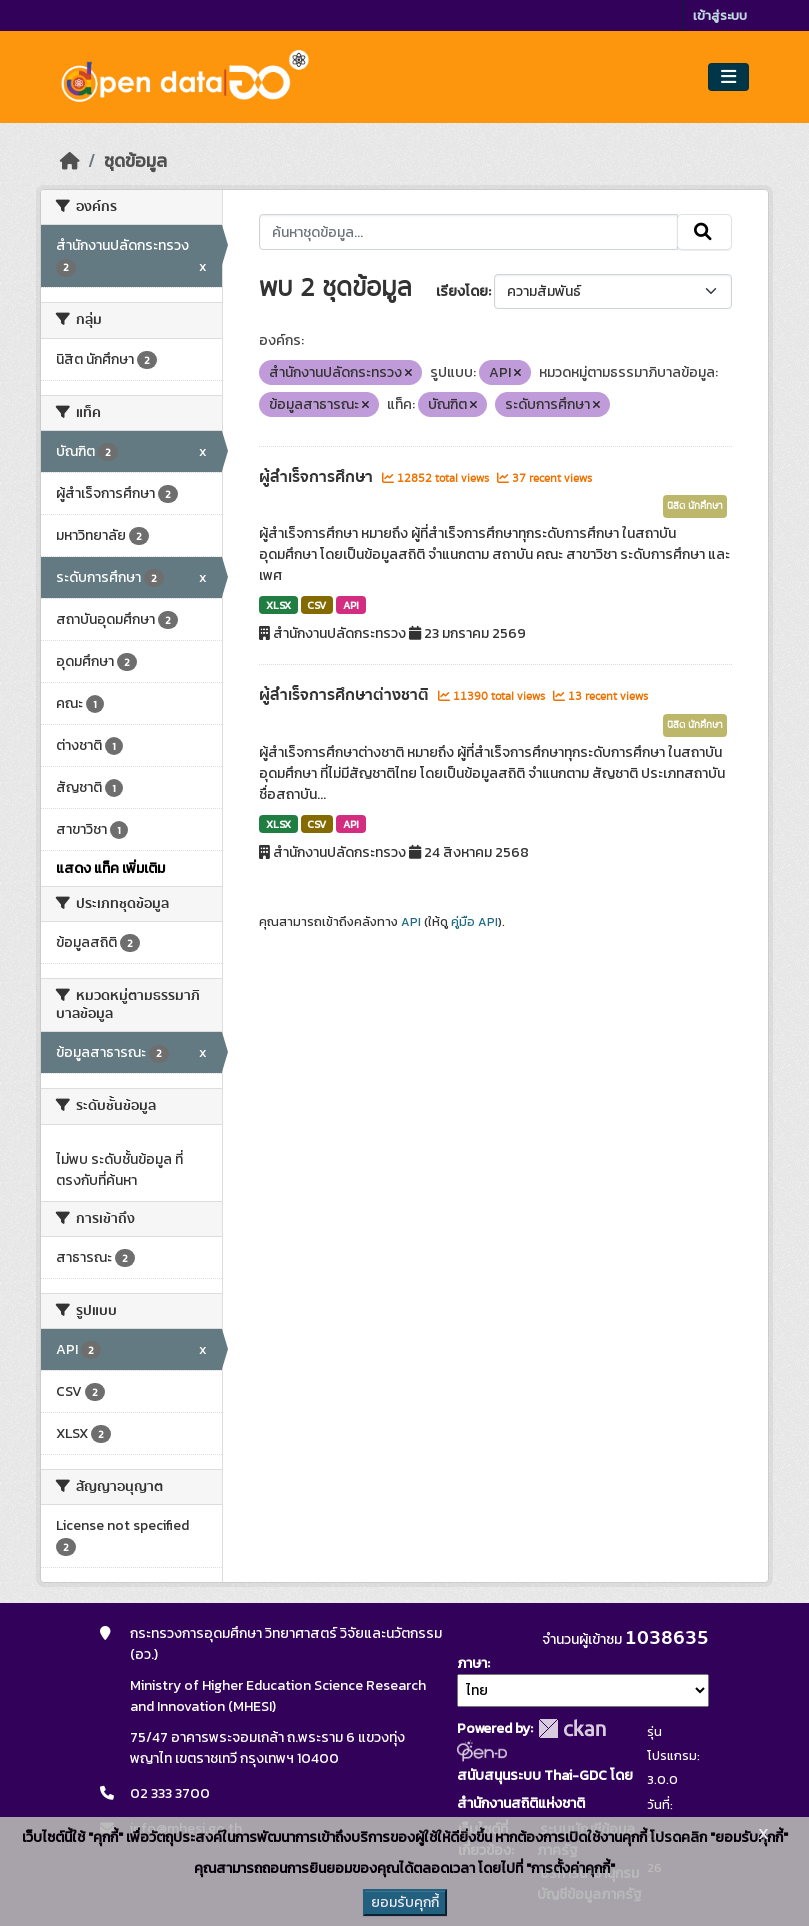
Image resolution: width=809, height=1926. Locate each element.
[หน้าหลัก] (70, 161)
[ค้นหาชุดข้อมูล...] (468, 232)
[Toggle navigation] (728, 77)
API (351, 605)
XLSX (278, 605)
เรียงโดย (462, 291)
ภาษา (472, 1663)
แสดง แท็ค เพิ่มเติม (110, 868)
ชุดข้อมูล (135, 161)
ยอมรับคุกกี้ (405, 1902)
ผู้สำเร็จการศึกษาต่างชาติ (346, 695)
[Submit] (704, 232)
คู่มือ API (474, 922)
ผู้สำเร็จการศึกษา (318, 477)
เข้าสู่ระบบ (720, 15)
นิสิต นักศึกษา (695, 506)
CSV (316, 605)
